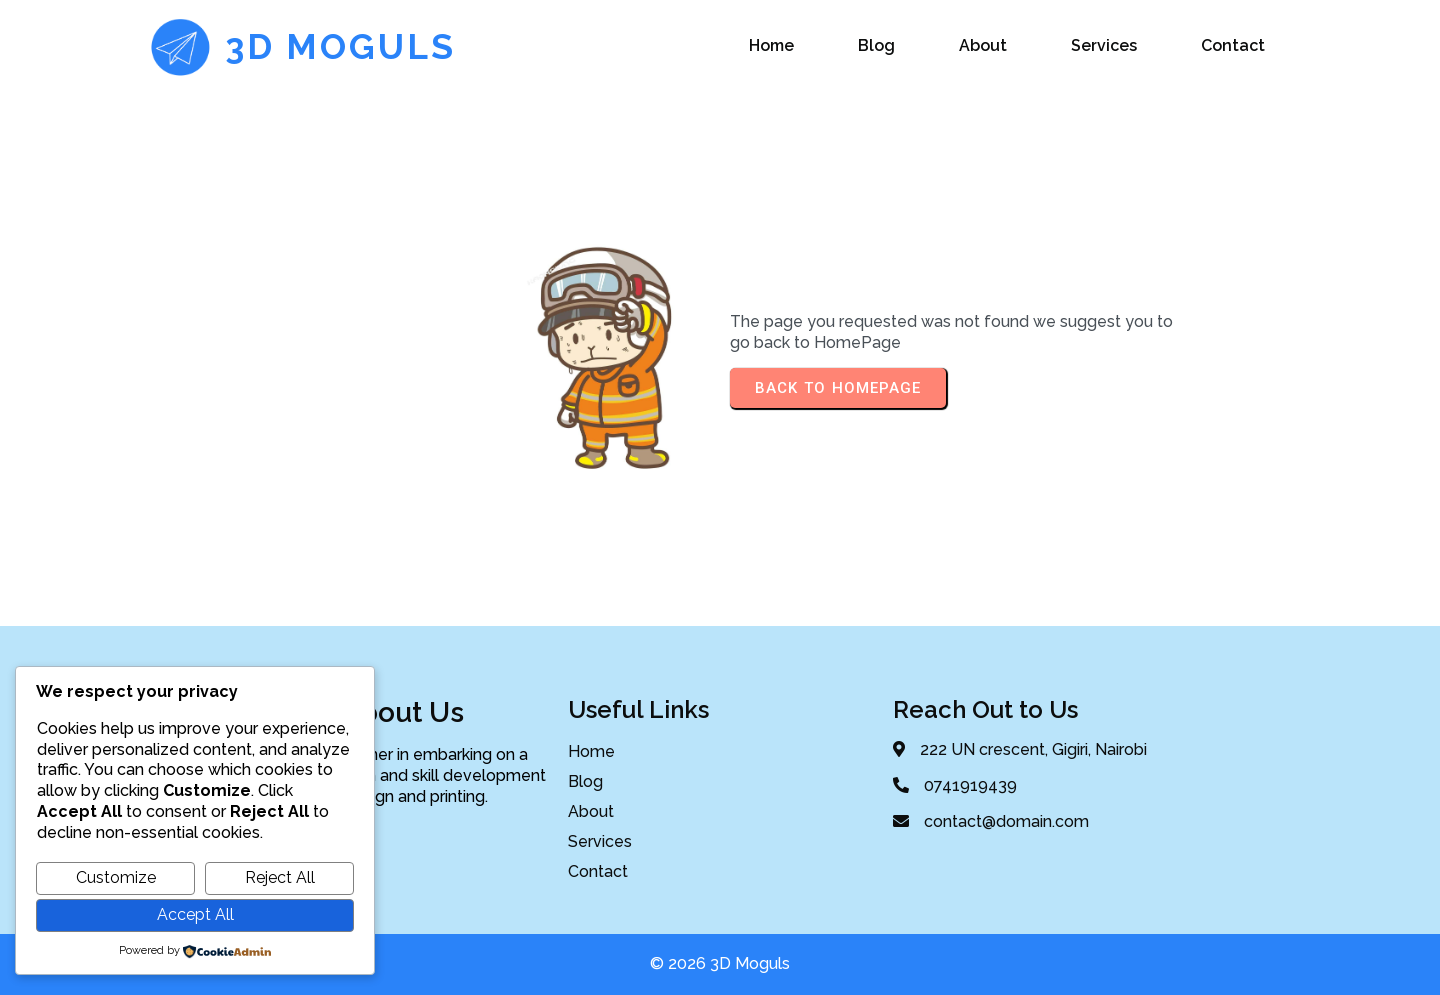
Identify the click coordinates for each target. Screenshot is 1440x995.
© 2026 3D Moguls (720, 963)
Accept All (195, 914)
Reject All (280, 877)
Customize (116, 877)
